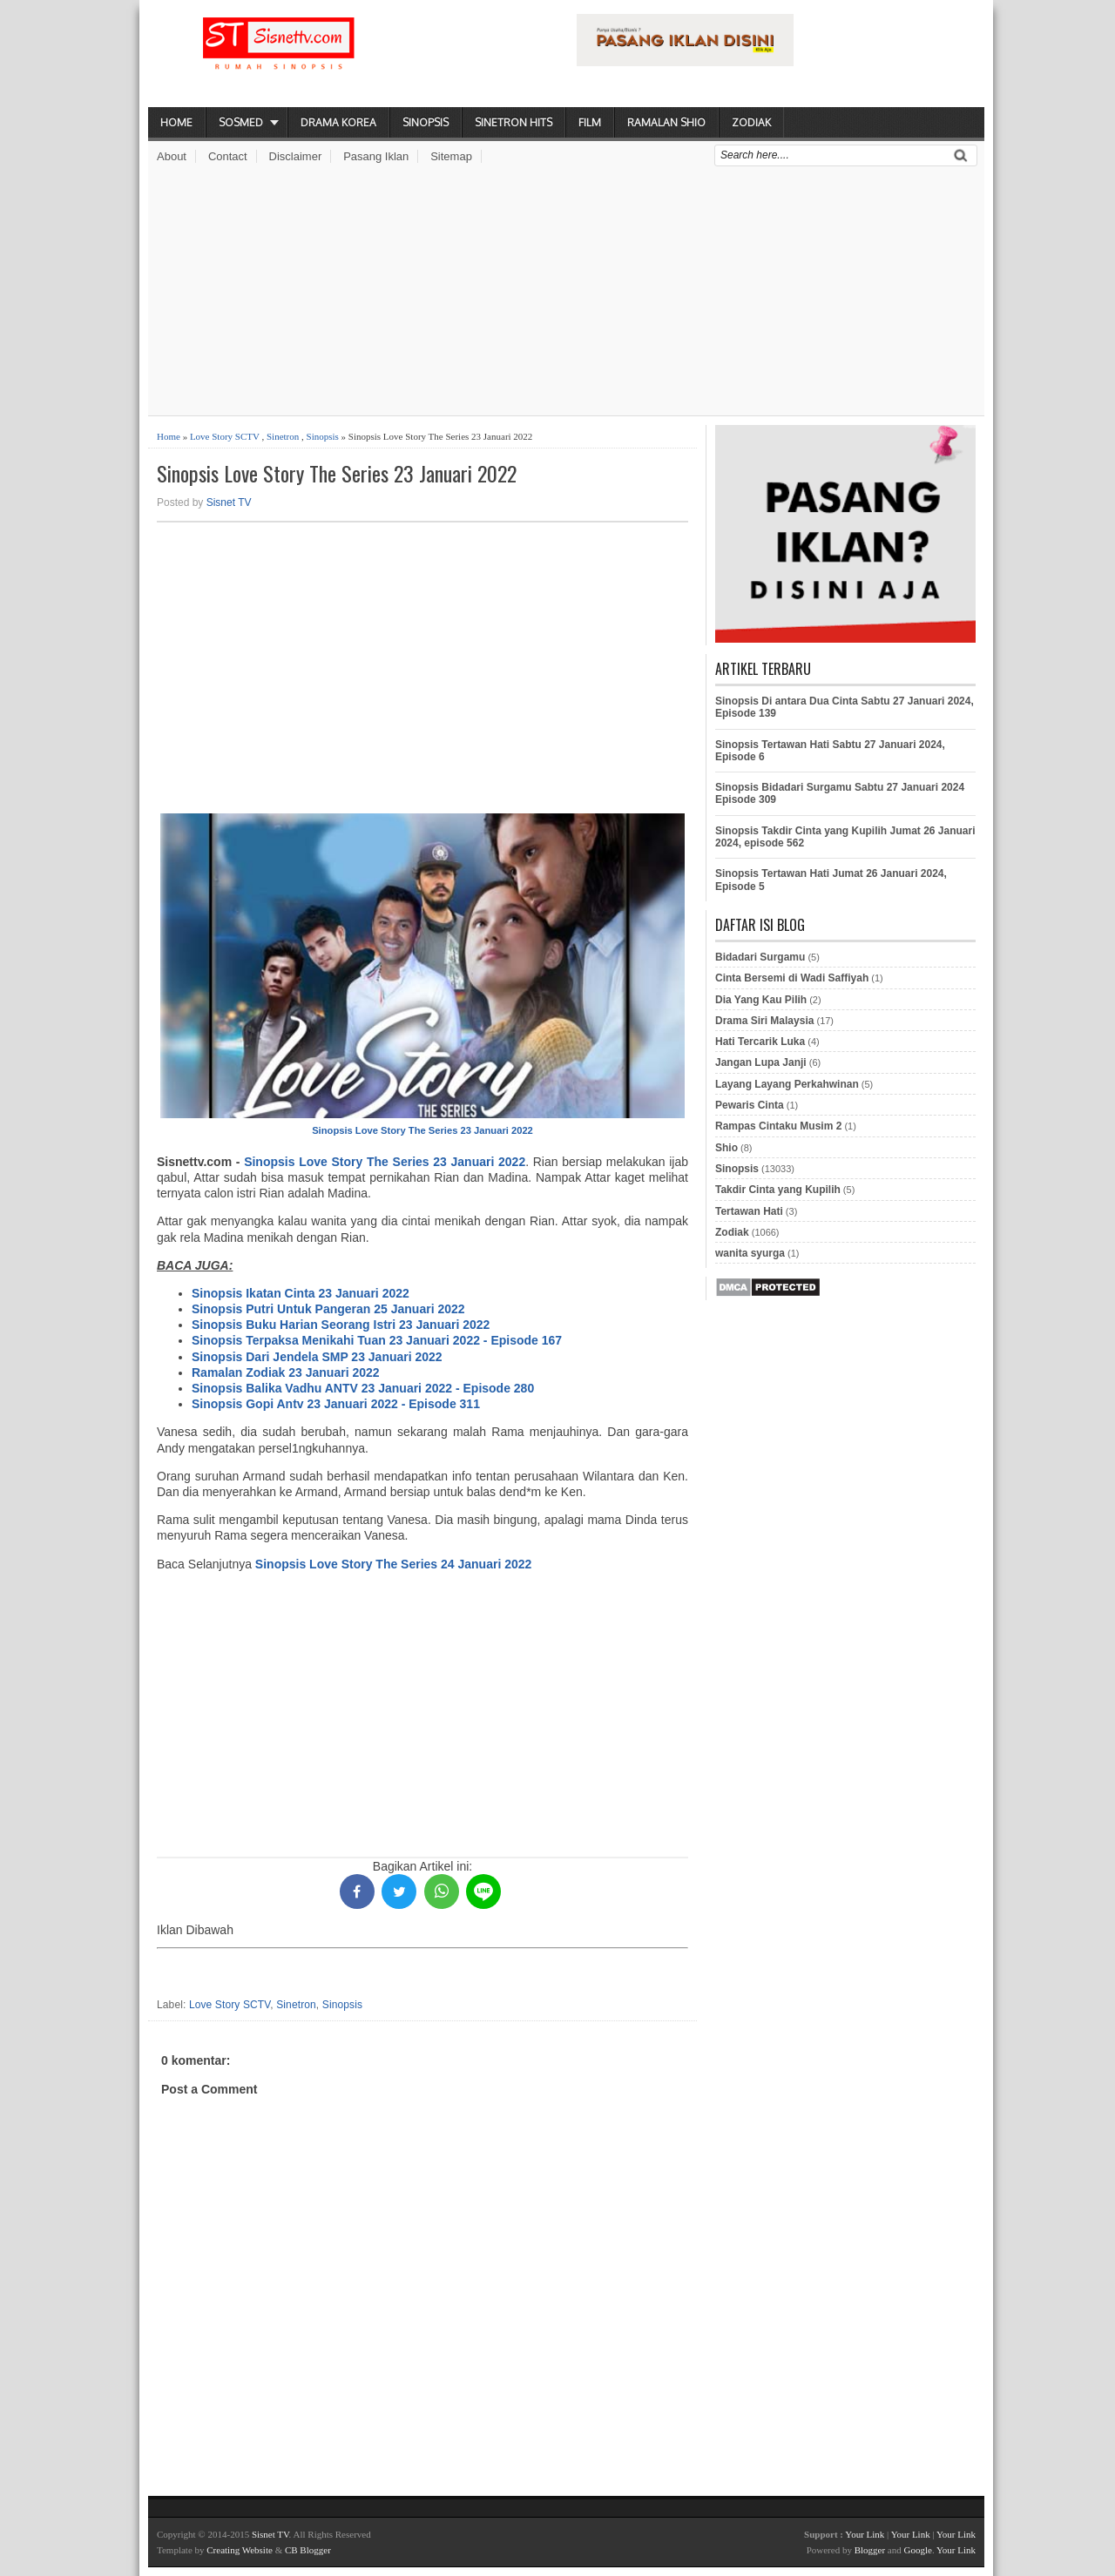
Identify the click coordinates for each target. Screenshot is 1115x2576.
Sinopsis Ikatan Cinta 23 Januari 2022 (300, 1293)
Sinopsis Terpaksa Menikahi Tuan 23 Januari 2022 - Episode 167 (377, 1340)
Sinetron (283, 436)
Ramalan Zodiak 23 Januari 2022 (286, 1372)
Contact (227, 156)
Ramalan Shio (666, 122)
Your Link (864, 2534)
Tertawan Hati (749, 1211)
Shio (726, 1148)
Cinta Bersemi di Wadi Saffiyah (791, 978)
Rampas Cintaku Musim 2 (778, 1126)
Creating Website (239, 2550)
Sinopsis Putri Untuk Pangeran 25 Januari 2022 (328, 1309)
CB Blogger (308, 2550)
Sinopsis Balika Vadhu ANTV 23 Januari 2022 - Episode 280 (363, 1388)
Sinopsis (425, 122)
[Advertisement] (566, 293)
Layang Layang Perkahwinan (787, 1084)
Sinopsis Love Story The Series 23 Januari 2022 (337, 473)
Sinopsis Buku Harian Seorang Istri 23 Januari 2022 (341, 1325)
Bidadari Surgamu (760, 957)
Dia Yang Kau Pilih (761, 1000)
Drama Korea (338, 122)
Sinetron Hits (513, 122)
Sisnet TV (229, 502)
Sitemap (451, 156)
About (171, 156)
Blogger (870, 2550)
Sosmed (241, 122)
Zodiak (751, 122)
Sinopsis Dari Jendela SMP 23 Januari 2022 (317, 1357)
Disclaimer (295, 156)
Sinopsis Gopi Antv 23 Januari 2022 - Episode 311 (336, 1404)
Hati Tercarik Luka (760, 1041)
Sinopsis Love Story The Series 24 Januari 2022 (393, 1564)
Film (589, 122)
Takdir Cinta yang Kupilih (778, 1189)
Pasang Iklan (376, 156)
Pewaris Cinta (749, 1105)
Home (176, 122)
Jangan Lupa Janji (761, 1062)
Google (917, 2550)
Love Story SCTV (225, 436)
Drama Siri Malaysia (764, 1021)
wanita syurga (750, 1253)
